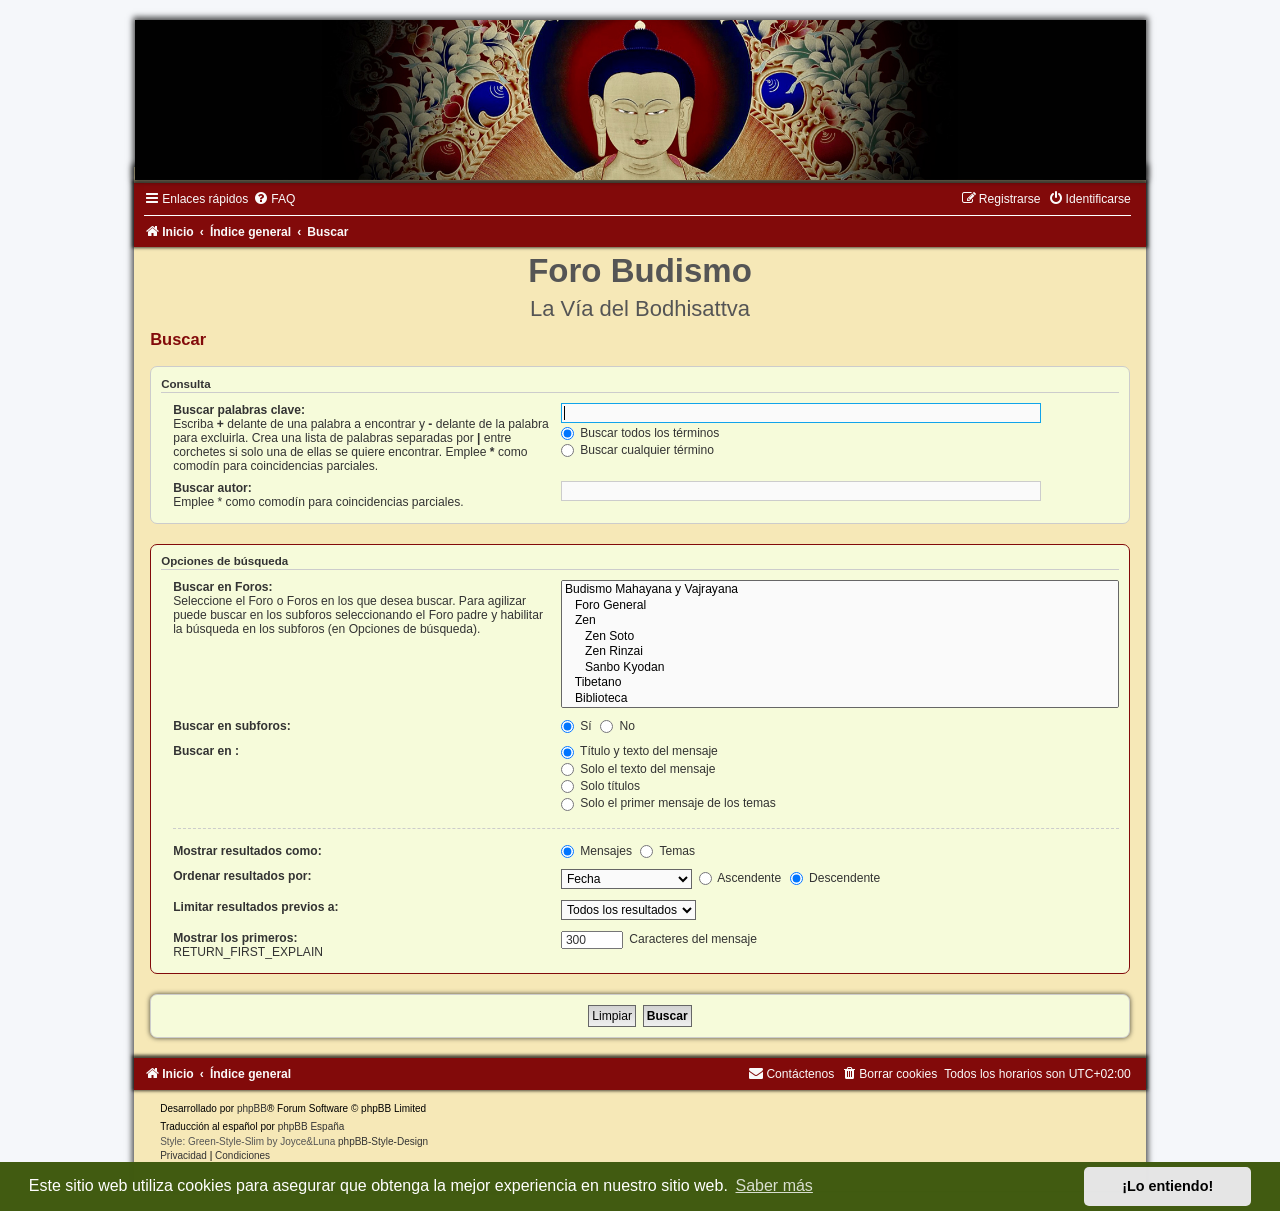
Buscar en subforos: (232, 726)
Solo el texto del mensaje (638, 769)
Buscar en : (206, 751)
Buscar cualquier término (637, 450)
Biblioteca (840, 699)
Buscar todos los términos (640, 433)
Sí (576, 726)
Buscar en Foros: (222, 587)
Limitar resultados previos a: (255, 907)
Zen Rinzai (840, 652)
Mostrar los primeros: (235, 938)
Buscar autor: (212, 488)
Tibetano (840, 683)
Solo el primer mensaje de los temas (668, 803)
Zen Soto (840, 637)
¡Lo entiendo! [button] (1167, 1186)
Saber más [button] (774, 1185)
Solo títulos (600, 786)
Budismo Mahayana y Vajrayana (840, 590)
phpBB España (311, 1126)
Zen (840, 621)
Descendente (835, 878)
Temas (667, 851)
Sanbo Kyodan (840, 668)
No (617, 726)
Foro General (840, 606)
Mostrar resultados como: (247, 851)
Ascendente (740, 878)
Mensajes (596, 851)
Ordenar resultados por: (242, 876)
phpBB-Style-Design (383, 1141)
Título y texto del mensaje (639, 751)
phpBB (252, 1108)
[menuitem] (274, 199)
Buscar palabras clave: (239, 410)
